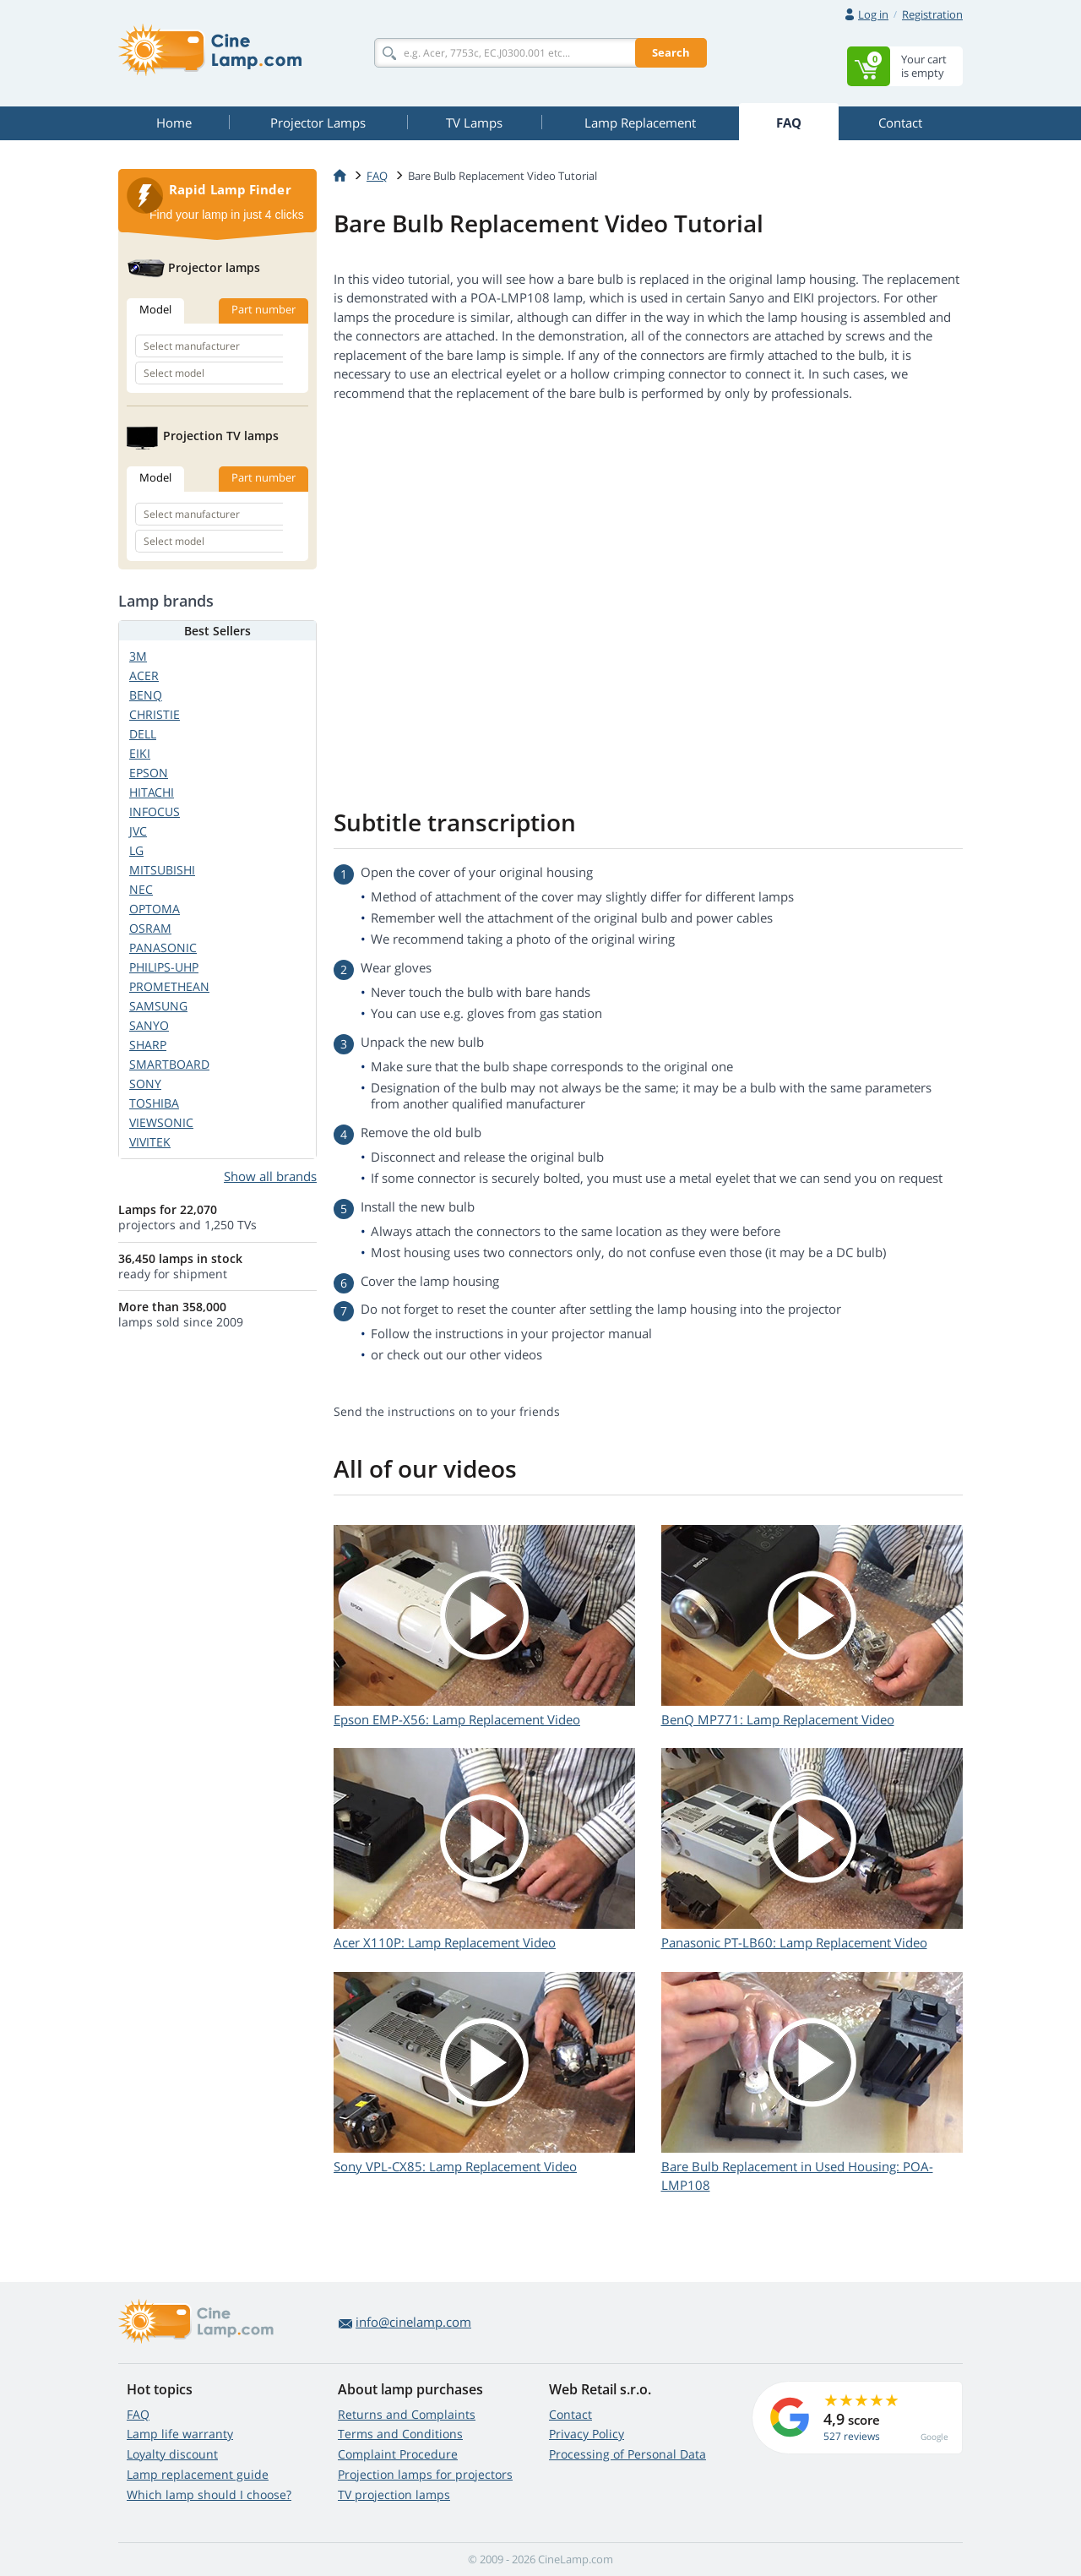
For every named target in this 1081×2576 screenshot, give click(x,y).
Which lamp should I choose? (209, 2494)
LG (136, 850)
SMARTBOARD (169, 1064)
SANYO (149, 1025)
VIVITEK (150, 1142)
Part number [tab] (263, 309)
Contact (570, 2414)
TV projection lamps (394, 2494)
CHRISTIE (154, 714)
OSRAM (150, 928)
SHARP (147, 1045)
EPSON (148, 773)
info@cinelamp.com (413, 2321)
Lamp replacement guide (198, 2474)
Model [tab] (155, 309)
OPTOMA (154, 909)
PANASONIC (163, 947)
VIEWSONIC (161, 1122)
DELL (142, 734)
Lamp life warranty (180, 2434)
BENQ (145, 695)
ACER (144, 675)
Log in (873, 14)
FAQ (138, 2414)
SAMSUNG (158, 1006)
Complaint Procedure (398, 2454)
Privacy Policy (586, 2434)
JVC (138, 831)
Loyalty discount (172, 2454)
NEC (141, 889)
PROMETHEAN (169, 986)
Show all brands (270, 1176)
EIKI (139, 753)
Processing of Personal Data (627, 2454)
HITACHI (151, 792)
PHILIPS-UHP (163, 967)
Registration (932, 14)
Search (671, 52)
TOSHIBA (154, 1103)
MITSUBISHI (162, 870)
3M (138, 656)
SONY (145, 1084)
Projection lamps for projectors (425, 2474)
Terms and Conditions (400, 2434)
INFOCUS (154, 811)
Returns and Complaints (406, 2414)
